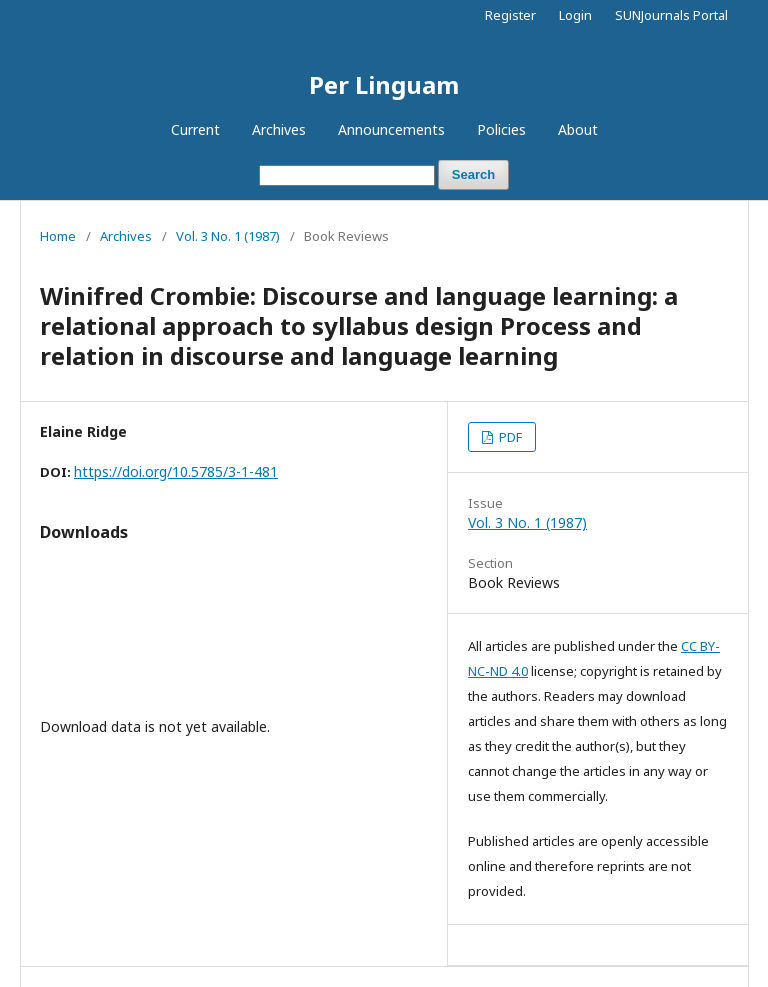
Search (473, 174)
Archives (279, 129)
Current (195, 129)
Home (58, 236)
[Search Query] (347, 175)
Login (575, 15)
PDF (509, 437)
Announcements (391, 129)
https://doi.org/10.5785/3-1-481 (176, 471)
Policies (501, 129)
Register (510, 15)
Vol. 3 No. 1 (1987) (228, 236)
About (578, 129)
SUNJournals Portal (671, 15)
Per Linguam (384, 84)
